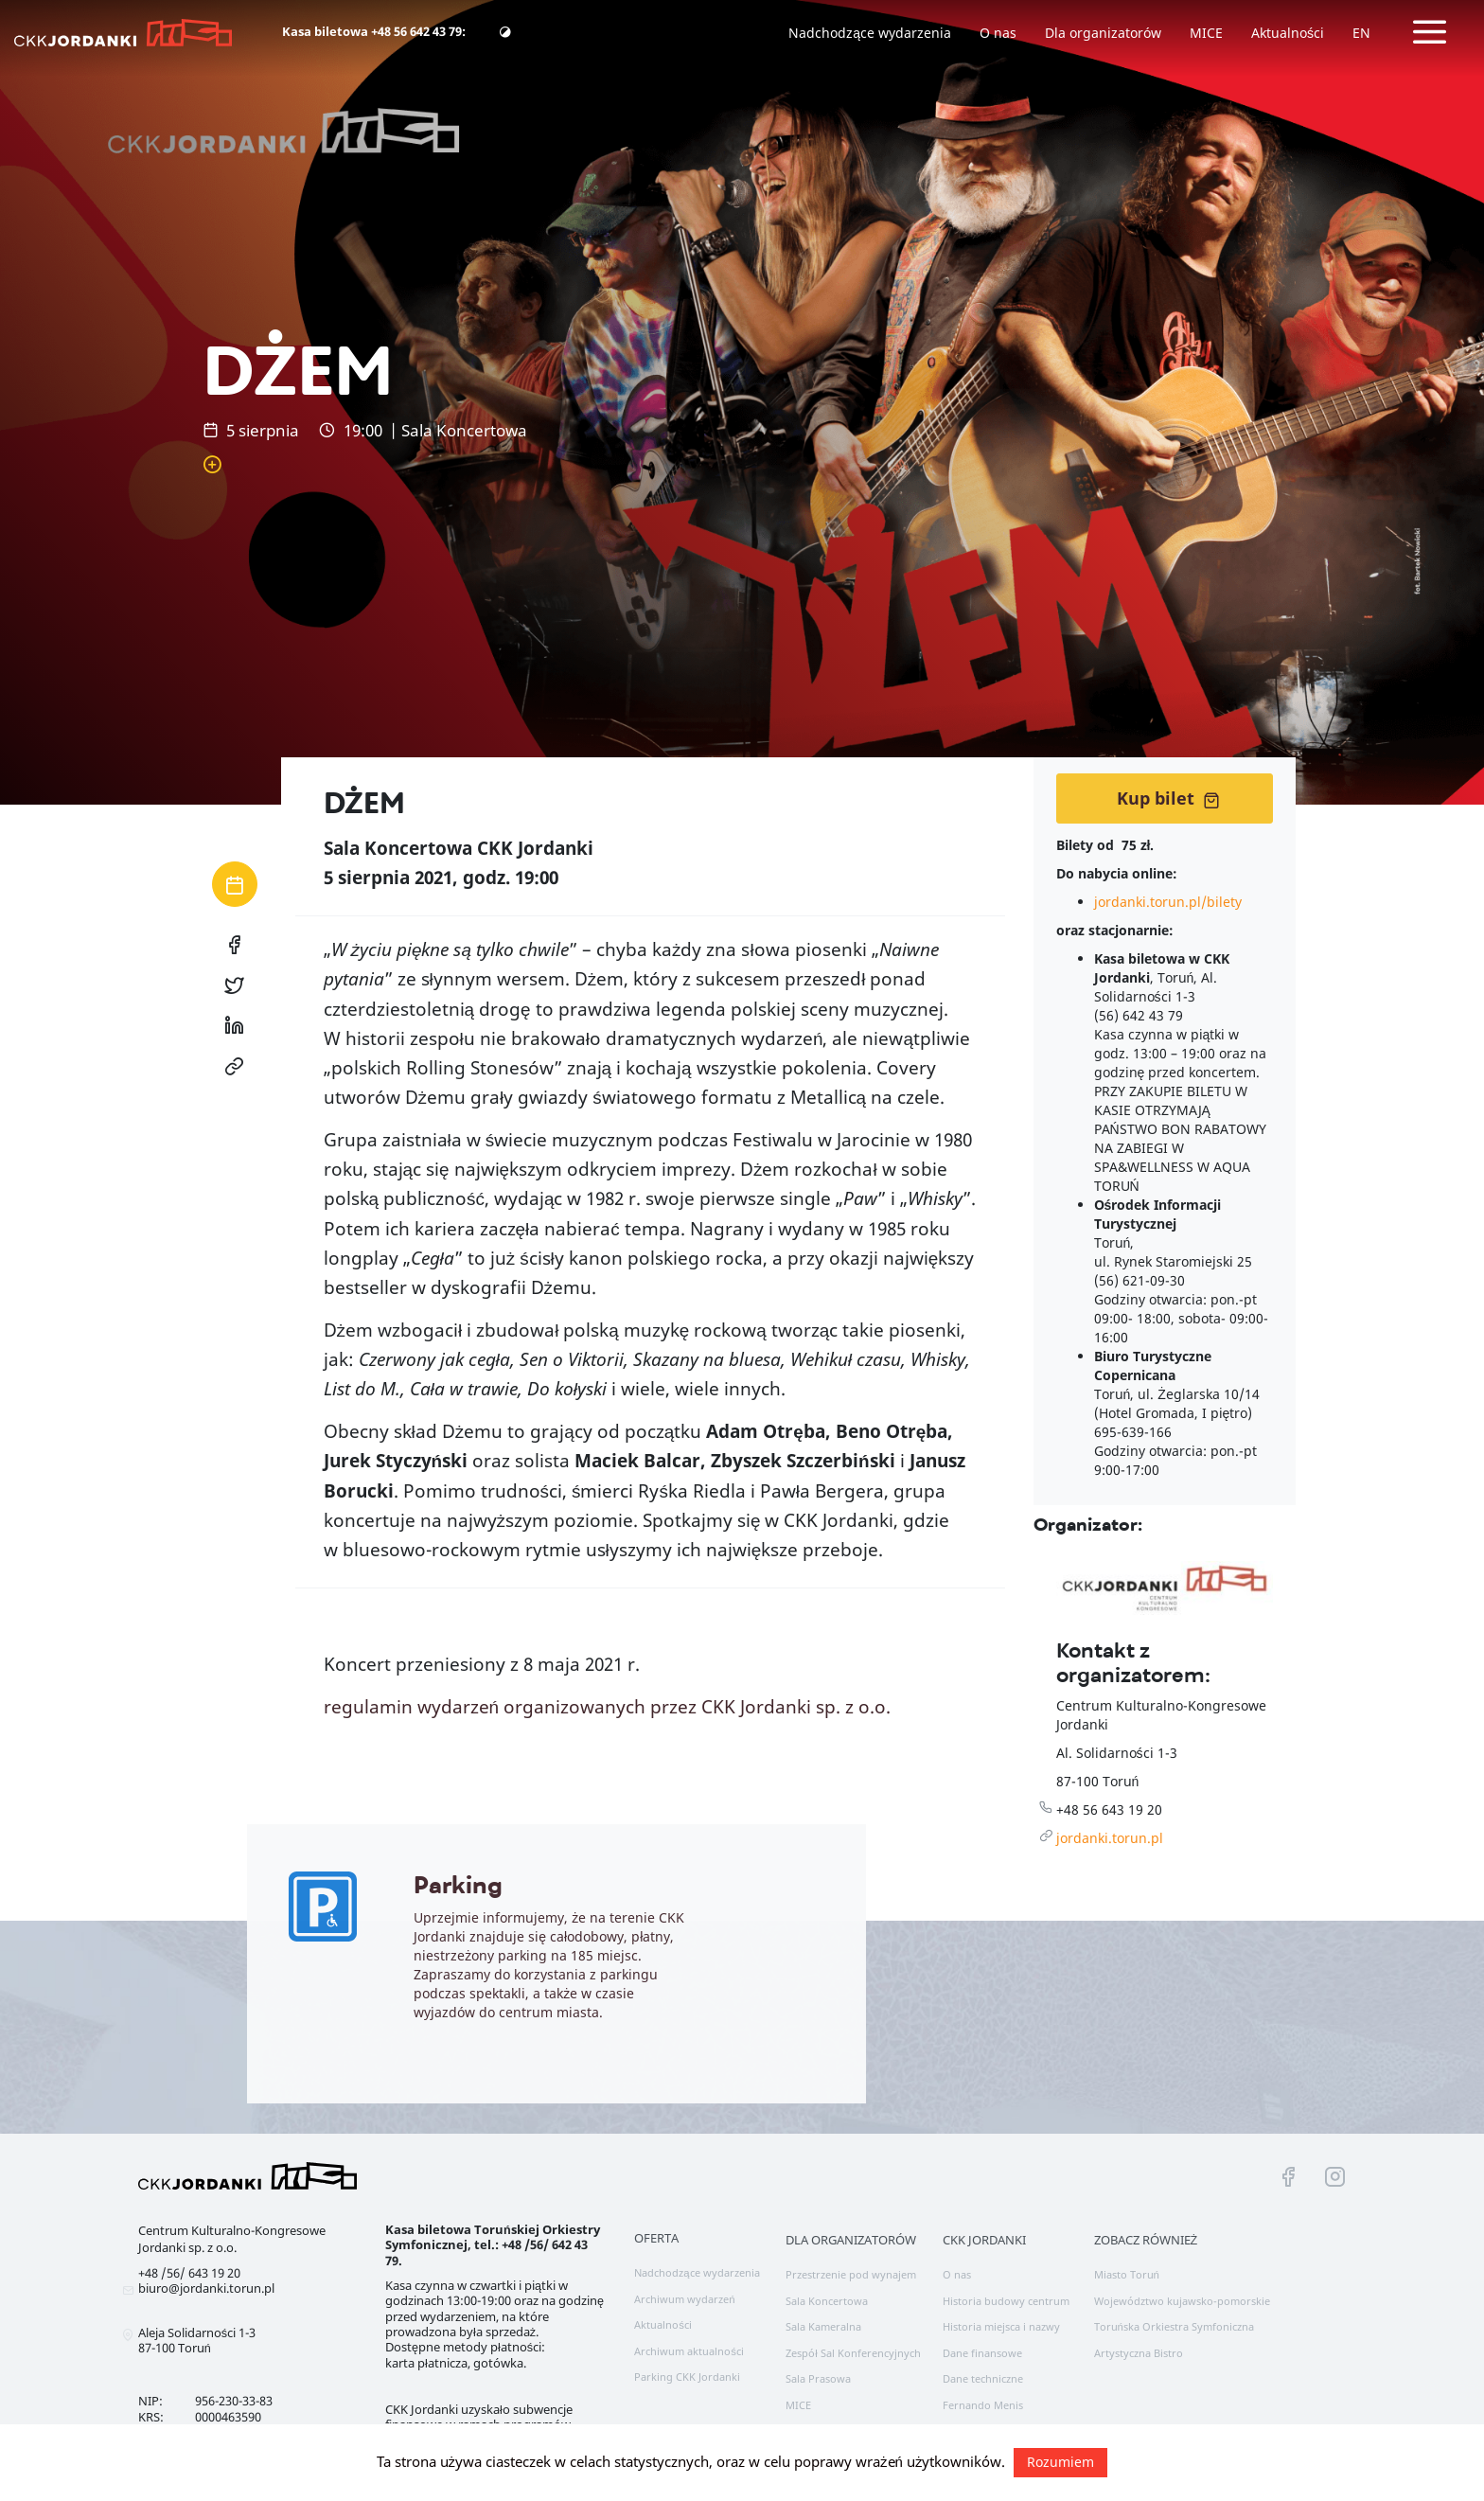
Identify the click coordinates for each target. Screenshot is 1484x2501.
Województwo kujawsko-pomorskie (1182, 2301)
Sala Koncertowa (827, 2301)
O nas (998, 33)
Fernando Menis (983, 2405)
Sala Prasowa (818, 2378)
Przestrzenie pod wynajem (851, 2274)
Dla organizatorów (1103, 33)
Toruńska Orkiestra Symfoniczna (1174, 2326)
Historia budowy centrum (1006, 2301)
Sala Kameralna (823, 2326)
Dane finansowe (982, 2353)
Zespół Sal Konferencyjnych (853, 2353)
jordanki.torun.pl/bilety (1168, 902)
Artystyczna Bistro (1138, 2353)
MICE (1206, 33)
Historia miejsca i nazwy (1001, 2326)
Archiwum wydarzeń (684, 2299)
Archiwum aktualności (689, 2351)
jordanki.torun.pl (1109, 1838)
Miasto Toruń (1126, 2274)
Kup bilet (1168, 798)
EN (1361, 33)
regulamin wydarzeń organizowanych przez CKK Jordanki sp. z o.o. (608, 1706)
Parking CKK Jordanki (687, 2376)
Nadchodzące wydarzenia (869, 33)
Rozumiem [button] (1060, 2462)
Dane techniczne (983, 2378)
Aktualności (1287, 33)
